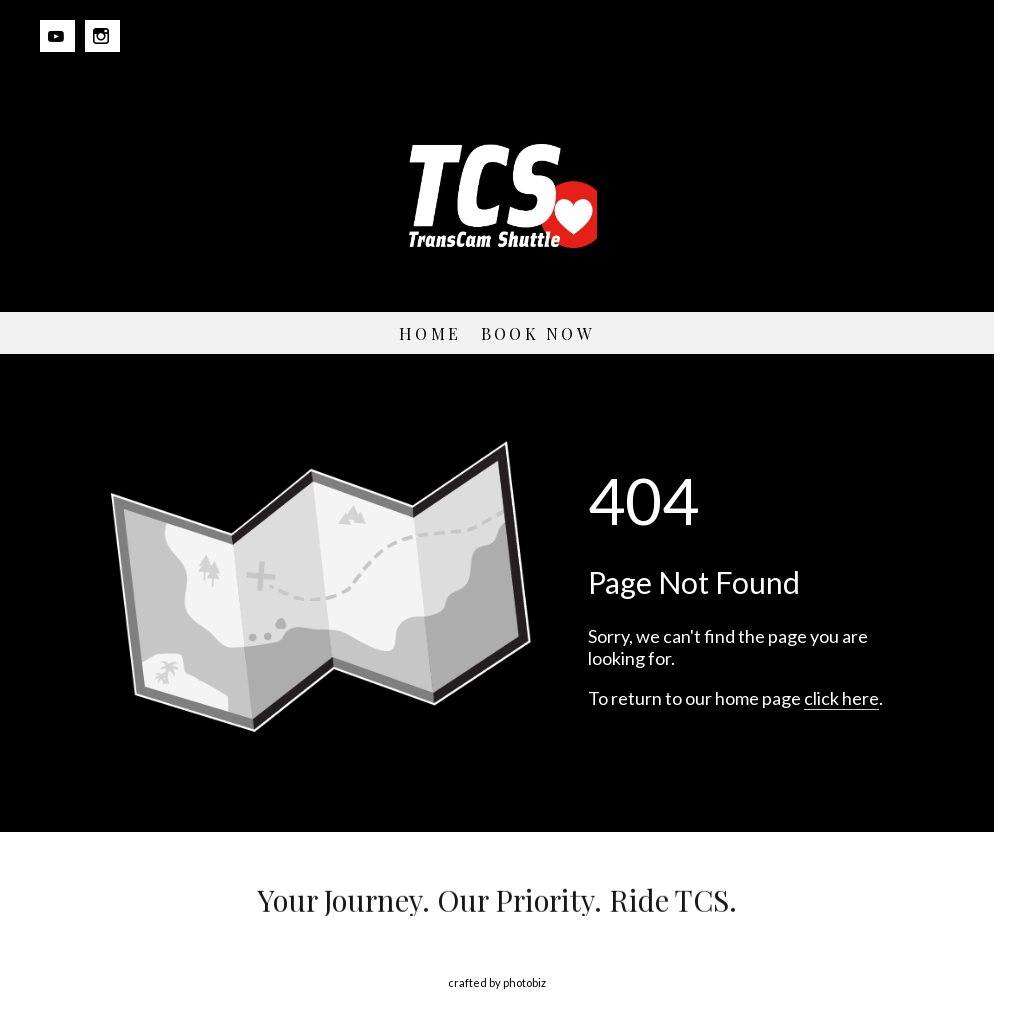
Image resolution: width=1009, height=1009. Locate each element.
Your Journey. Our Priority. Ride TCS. (497, 900)
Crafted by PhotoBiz (497, 982)
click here (841, 698)
